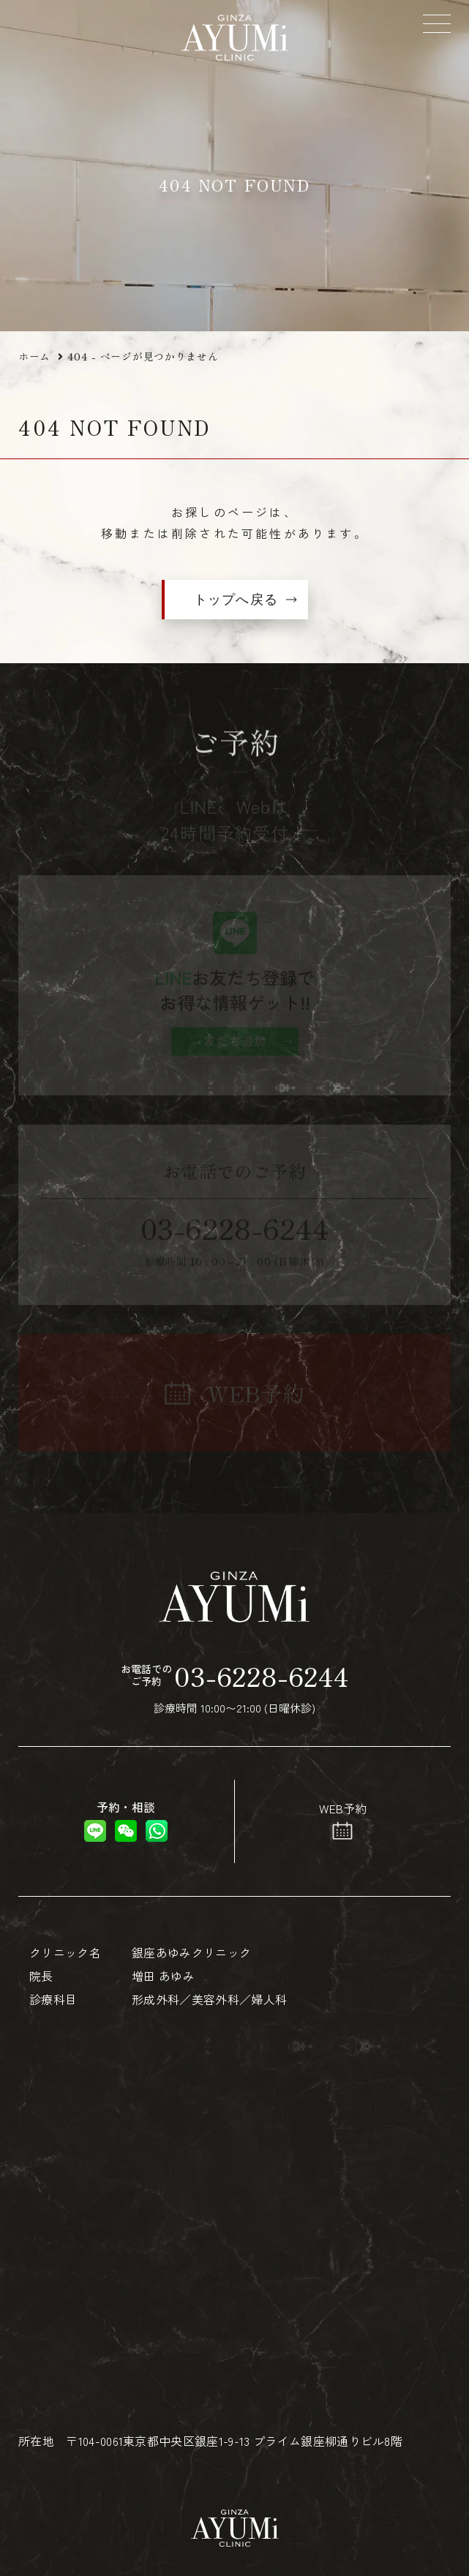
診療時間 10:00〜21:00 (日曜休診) (234, 1686)
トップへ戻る (235, 600)
